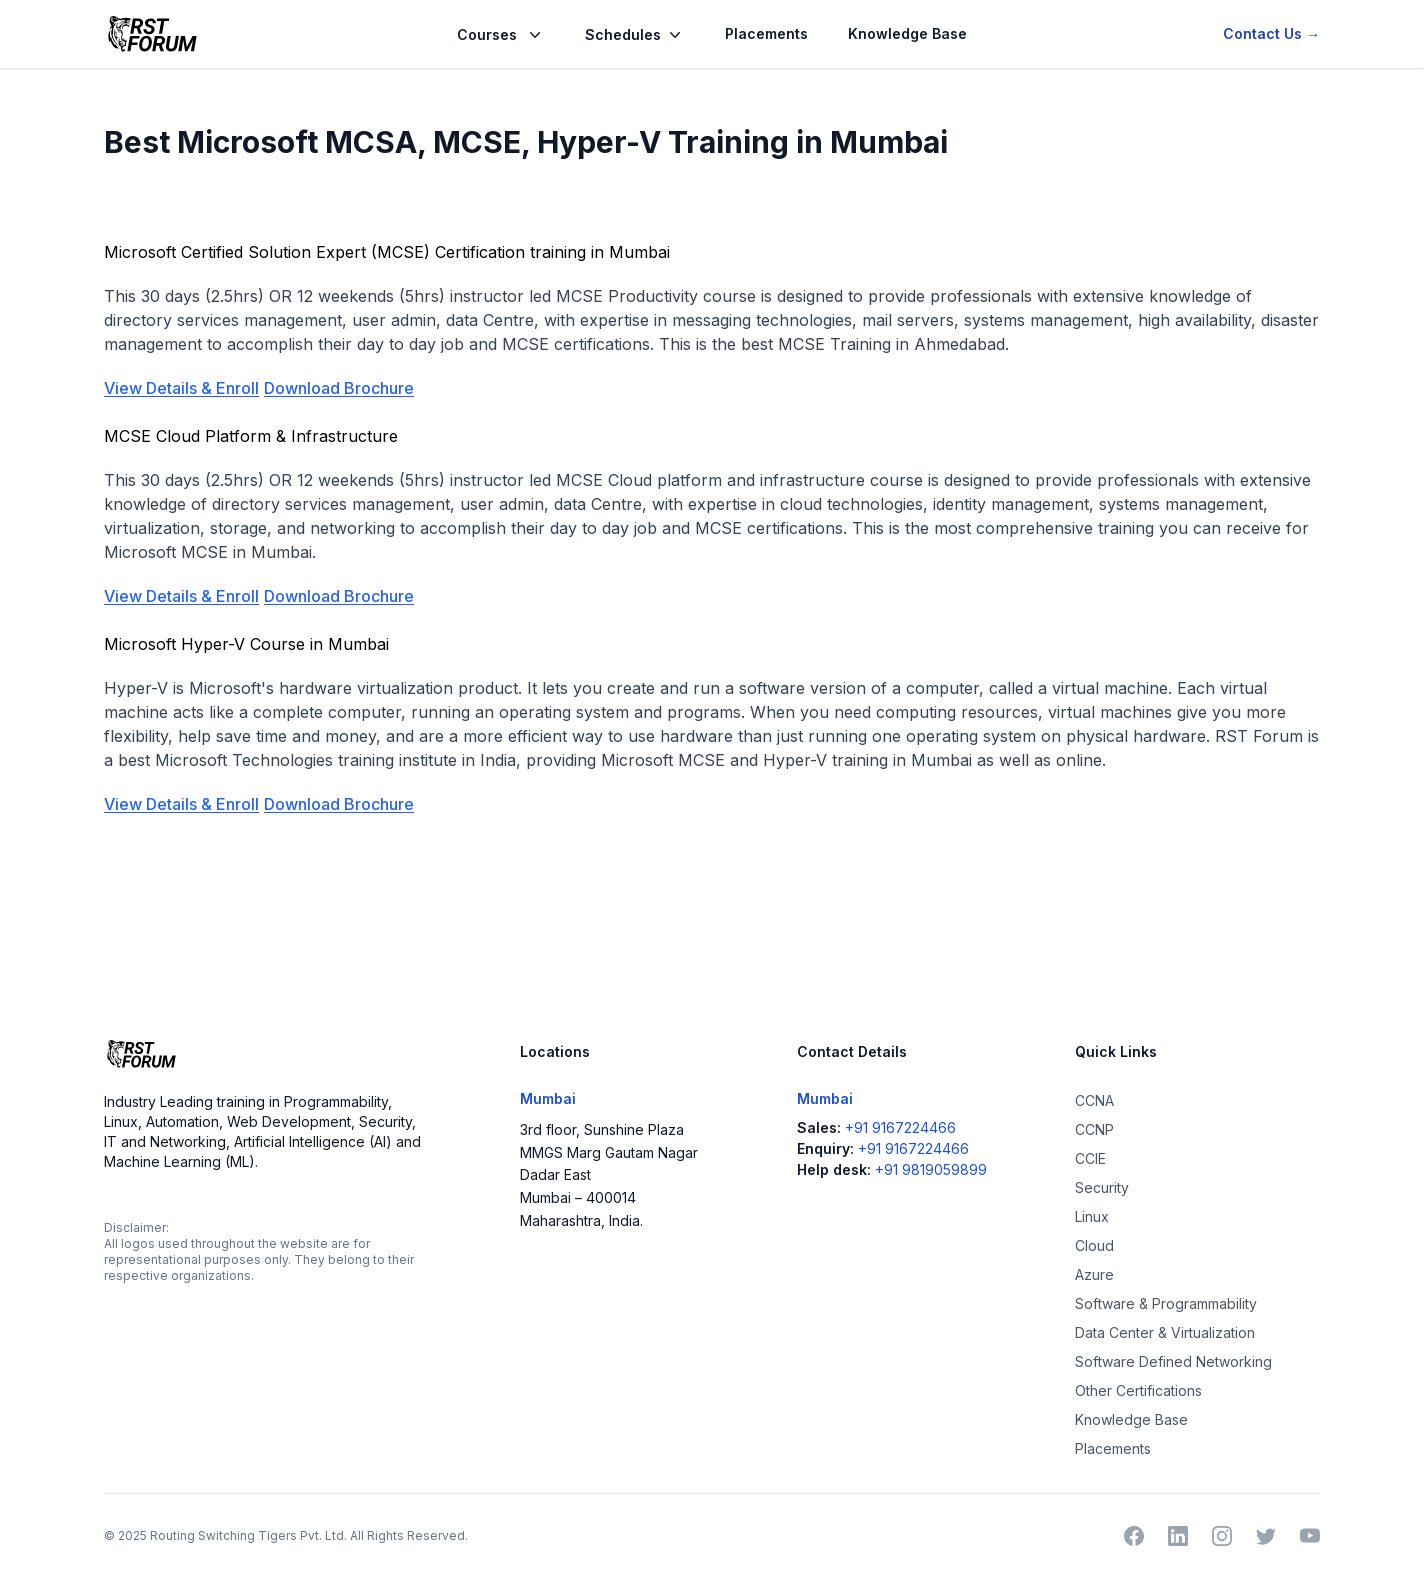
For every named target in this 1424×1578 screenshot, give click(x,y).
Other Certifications (1138, 1390)
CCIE (1090, 1158)
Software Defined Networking (1173, 1361)
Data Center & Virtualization (1165, 1332)
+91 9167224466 (900, 1127)
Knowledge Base (907, 33)
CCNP (1094, 1129)
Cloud (1094, 1245)
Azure (1094, 1274)
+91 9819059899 (931, 1169)
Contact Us (1271, 33)
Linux (1092, 1216)
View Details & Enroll (181, 388)
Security (1102, 1187)
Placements (766, 33)
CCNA (1094, 1100)
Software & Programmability (1166, 1303)
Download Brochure (339, 388)
